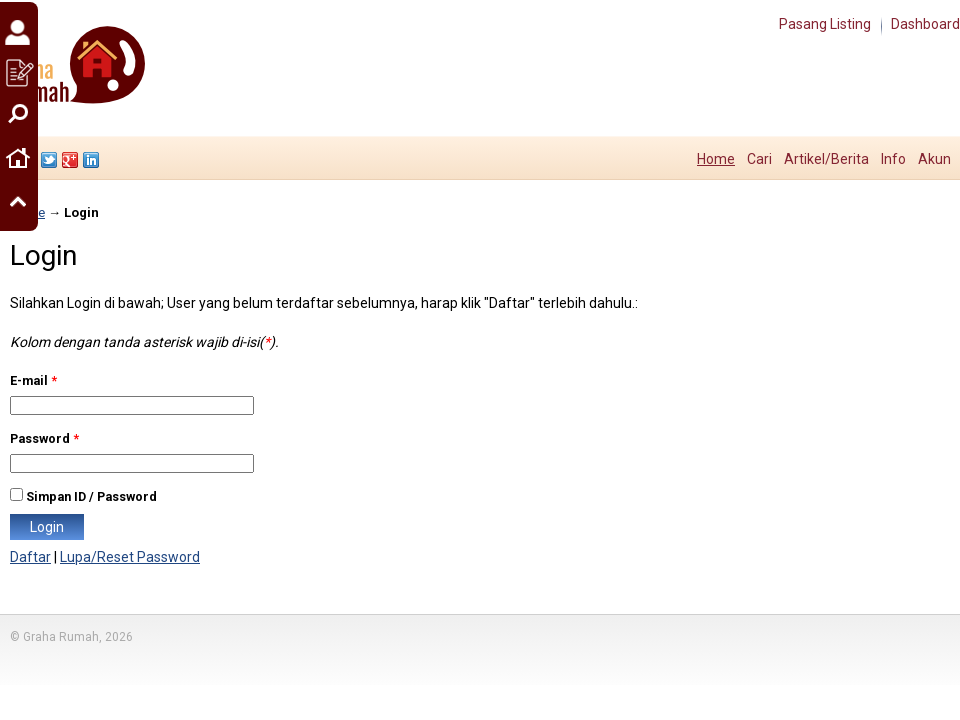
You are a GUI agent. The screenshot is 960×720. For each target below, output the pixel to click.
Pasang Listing (825, 24)
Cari (759, 159)
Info (893, 159)
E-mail (33, 380)
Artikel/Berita (826, 159)
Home (716, 159)
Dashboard (925, 24)
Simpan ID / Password (91, 496)
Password (44, 438)
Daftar (30, 557)
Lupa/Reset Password (130, 557)
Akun (934, 159)
